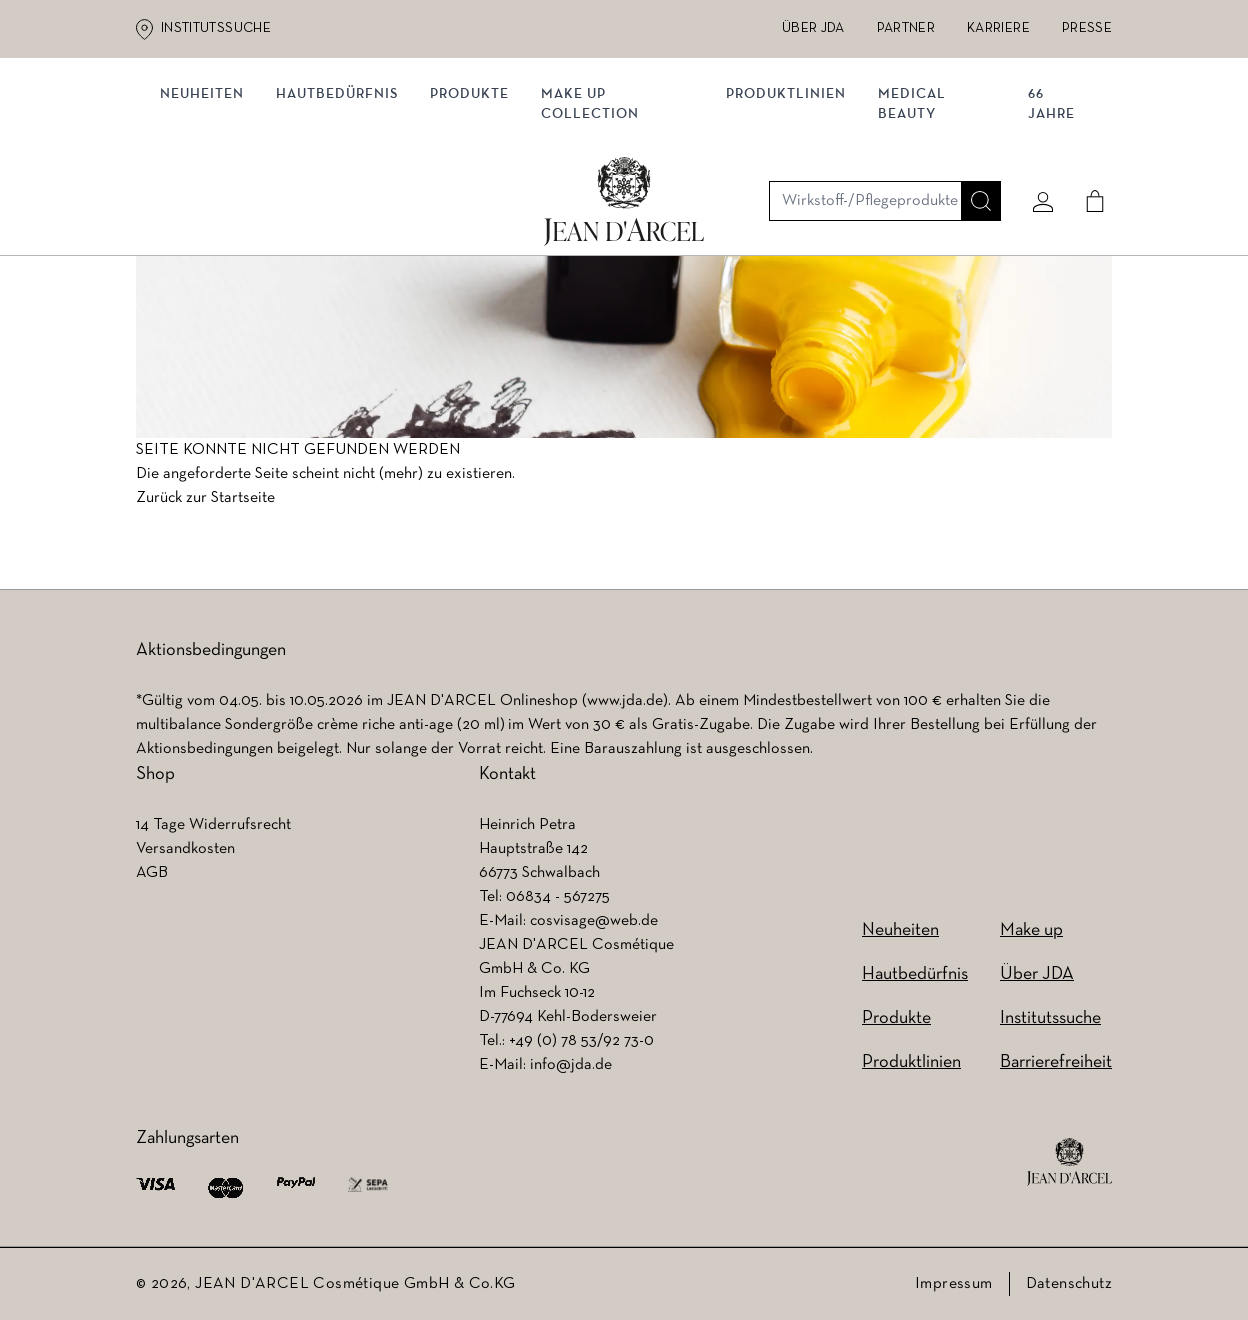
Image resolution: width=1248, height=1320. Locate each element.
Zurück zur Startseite (205, 505)
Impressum (954, 1284)
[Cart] (1087, 127)
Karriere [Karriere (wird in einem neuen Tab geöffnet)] (998, 28)
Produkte (477, 207)
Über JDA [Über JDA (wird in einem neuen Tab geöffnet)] (813, 28)
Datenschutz (1069, 1284)
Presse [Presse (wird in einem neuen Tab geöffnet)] (1087, 28)
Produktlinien (787, 207)
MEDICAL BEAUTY (913, 217)
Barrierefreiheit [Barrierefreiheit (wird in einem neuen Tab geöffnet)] (1056, 1062)
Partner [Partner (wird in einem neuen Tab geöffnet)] (906, 28)
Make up (1031, 930)
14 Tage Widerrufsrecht (213, 825)
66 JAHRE (1047, 217)
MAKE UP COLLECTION (598, 217)
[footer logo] (1069, 1162)
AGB (152, 873)
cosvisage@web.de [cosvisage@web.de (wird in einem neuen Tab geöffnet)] (594, 921)
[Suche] (973, 127)
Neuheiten (900, 930)
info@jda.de (571, 1065)
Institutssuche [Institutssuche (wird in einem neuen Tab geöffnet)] (216, 28)
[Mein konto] (1035, 127)
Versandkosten (185, 849)
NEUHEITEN (210, 207)
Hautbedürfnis (345, 207)
